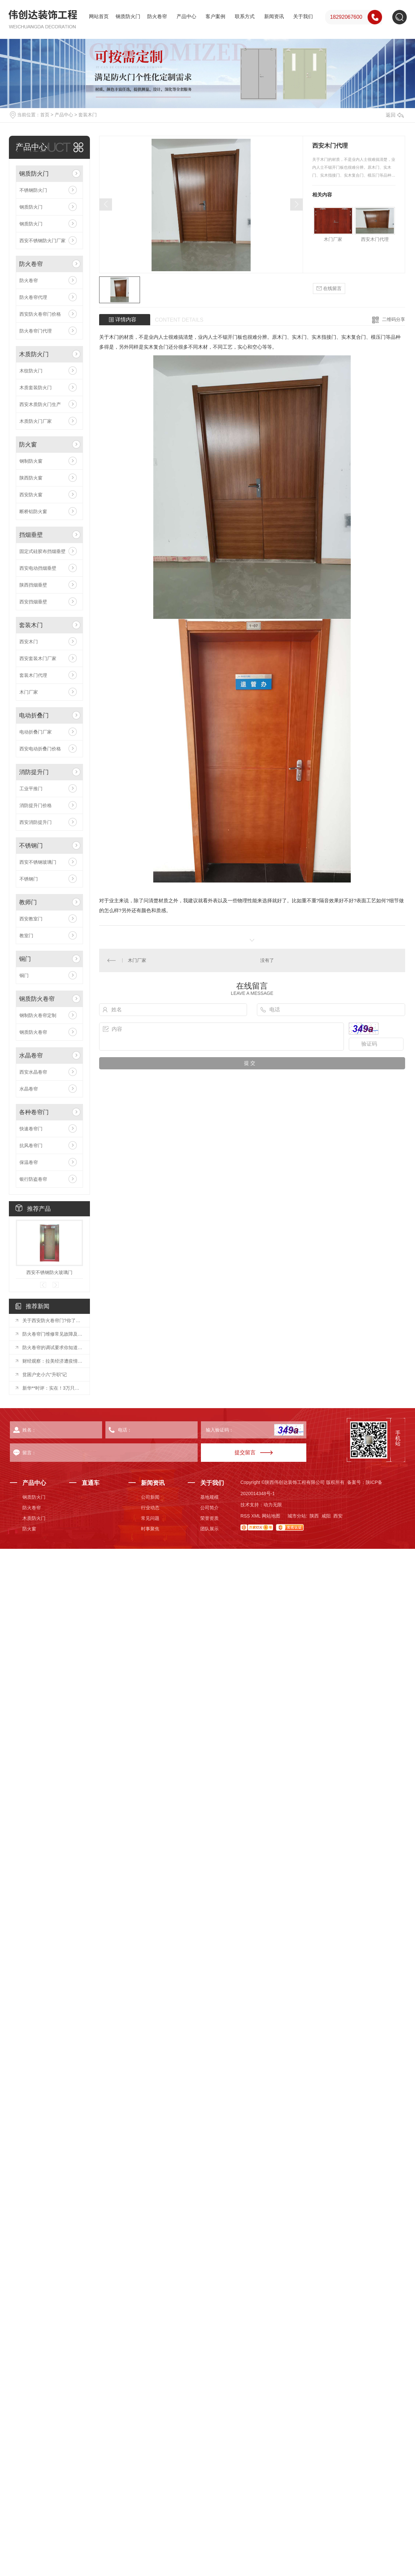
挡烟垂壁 (31, 535)
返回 (394, 115)
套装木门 (87, 114)
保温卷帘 (28, 1162)
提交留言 (245, 1452)
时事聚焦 (150, 1528)
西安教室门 (30, 918)
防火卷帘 (157, 16)
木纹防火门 (30, 370)
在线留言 (329, 288)
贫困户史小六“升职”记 (44, 1374)
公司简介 (209, 1507)
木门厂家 (28, 692)
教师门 (28, 902)
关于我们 (303, 16)
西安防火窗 (30, 494)
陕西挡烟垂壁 (33, 585)
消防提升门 (34, 772)
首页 (44, 114)
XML (256, 1516)
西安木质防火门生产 (40, 404)
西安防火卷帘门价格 (40, 314)
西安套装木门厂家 (37, 658)
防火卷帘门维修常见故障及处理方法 (52, 1334)
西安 (338, 1516)
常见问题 (150, 1518)
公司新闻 (150, 1497)
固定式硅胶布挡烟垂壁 (42, 551)
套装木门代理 (33, 675)
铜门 (25, 959)
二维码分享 (393, 319)
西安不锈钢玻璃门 (37, 862)
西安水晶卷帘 (33, 1072)
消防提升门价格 (35, 805)
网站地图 (271, 1516)
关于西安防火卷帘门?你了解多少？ (52, 1320)
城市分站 (297, 1516)
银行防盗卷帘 (33, 1179)
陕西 (314, 1516)
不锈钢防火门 (33, 190)
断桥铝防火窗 (33, 511)
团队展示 (209, 1528)
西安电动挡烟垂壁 (37, 568)
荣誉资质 (209, 1518)
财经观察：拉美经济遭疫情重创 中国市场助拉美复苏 (52, 1361)
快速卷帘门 (30, 1128)
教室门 (26, 935)
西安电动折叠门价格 (40, 748)
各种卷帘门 (34, 1112)
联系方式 (245, 16)
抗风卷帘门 (30, 1145)
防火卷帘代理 (33, 297)
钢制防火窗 (30, 461)
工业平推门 (30, 788)
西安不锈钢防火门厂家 (42, 240)
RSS (245, 1516)
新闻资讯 (274, 16)
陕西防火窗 (30, 477)
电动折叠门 (34, 715)
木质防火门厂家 (35, 421)
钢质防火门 (128, 16)
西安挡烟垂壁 (33, 601)
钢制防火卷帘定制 (37, 1015)
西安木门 (28, 641)
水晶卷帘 (31, 1055)
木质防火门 (34, 354)
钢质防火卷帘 (37, 999)
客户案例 (215, 16)
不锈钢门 (31, 845)
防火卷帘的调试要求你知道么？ (52, 1347)
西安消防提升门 (35, 822)
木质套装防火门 (35, 387)
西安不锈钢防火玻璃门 (49, 1272)
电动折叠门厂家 (35, 732)
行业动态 (150, 1507)
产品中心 (186, 16)
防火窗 (28, 444)
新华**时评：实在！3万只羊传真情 (52, 1388)
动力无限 (272, 1504)
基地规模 (209, 1497)
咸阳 (326, 1516)
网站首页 (99, 16)
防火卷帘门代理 (35, 330)
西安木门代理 (375, 239)
